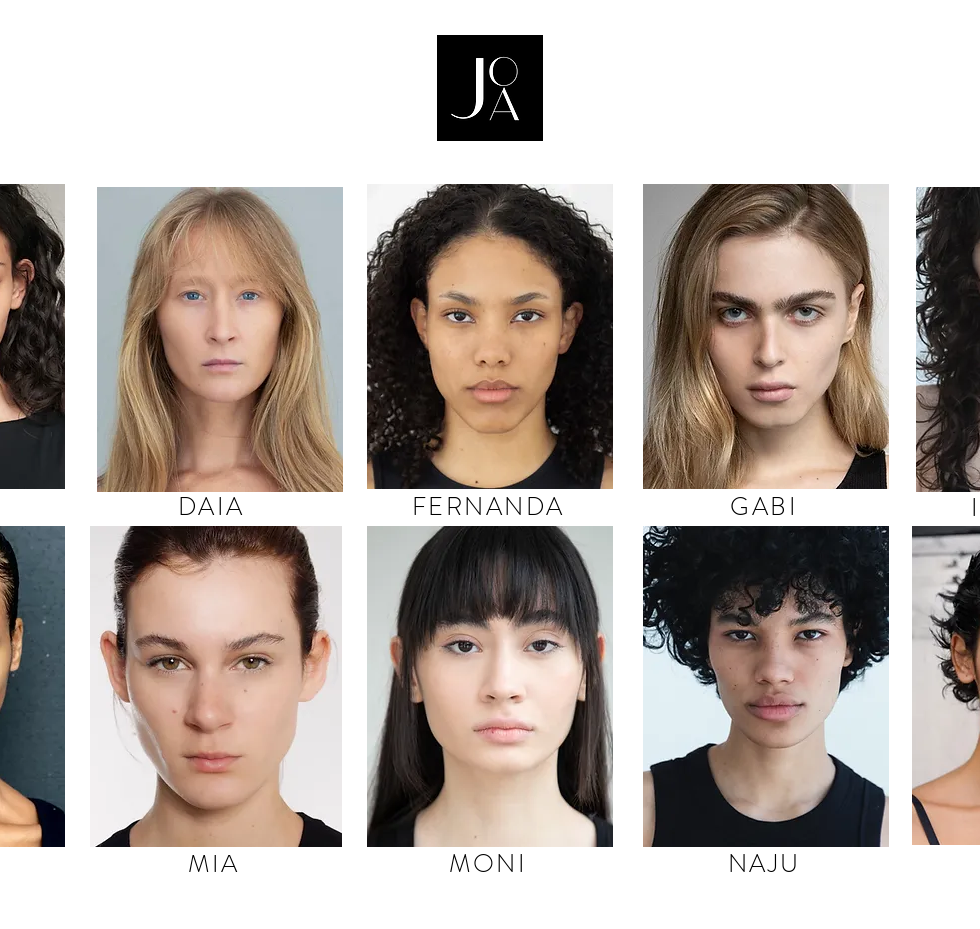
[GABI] (766, 507)
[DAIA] (213, 507)
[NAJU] (766, 863)
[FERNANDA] (490, 507)
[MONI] (490, 863)
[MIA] (216, 863)
